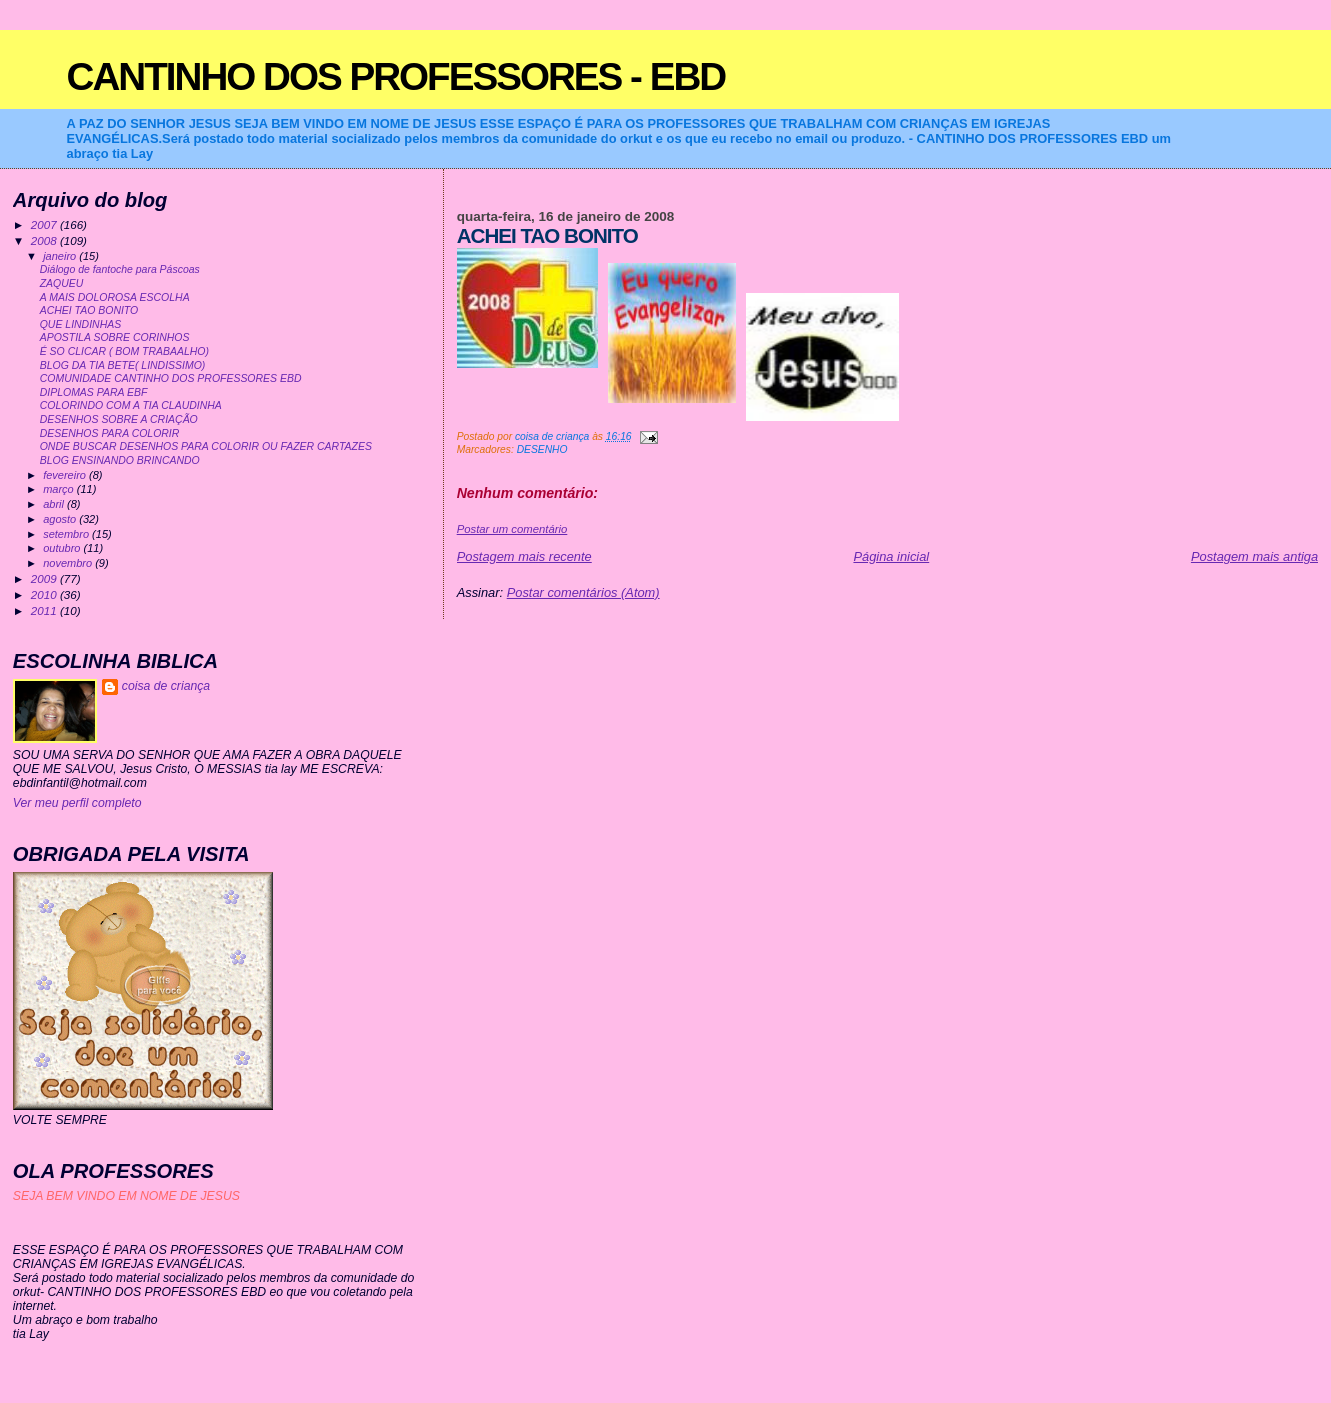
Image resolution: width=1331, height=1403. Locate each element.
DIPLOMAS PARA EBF (94, 392)
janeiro (61, 256)
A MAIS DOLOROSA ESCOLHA (115, 297)
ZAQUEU (62, 283)
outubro (63, 548)
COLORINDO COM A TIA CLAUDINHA (131, 405)
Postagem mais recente (524, 556)
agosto (61, 519)
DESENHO (542, 449)
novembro (69, 563)
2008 (45, 240)
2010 (45, 594)
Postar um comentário (512, 529)
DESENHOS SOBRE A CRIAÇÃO (119, 419)
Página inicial (891, 556)
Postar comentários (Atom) (583, 592)
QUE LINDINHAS (80, 324)
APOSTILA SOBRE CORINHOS (115, 337)
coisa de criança (166, 686)
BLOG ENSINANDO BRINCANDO (120, 460)
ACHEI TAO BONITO (89, 310)
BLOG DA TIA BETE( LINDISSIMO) (123, 365)
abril (55, 504)
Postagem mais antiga (1254, 556)
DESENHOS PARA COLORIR (110, 433)
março (60, 489)
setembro (67, 534)
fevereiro (66, 475)
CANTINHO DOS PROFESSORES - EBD (396, 76)
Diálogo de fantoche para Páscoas (120, 269)
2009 (45, 578)
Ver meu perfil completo (77, 803)
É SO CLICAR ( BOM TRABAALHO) (124, 351)
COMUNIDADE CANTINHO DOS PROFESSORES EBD (171, 378)
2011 (45, 610)
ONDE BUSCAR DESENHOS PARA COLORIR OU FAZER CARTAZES (206, 446)
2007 (45, 224)
